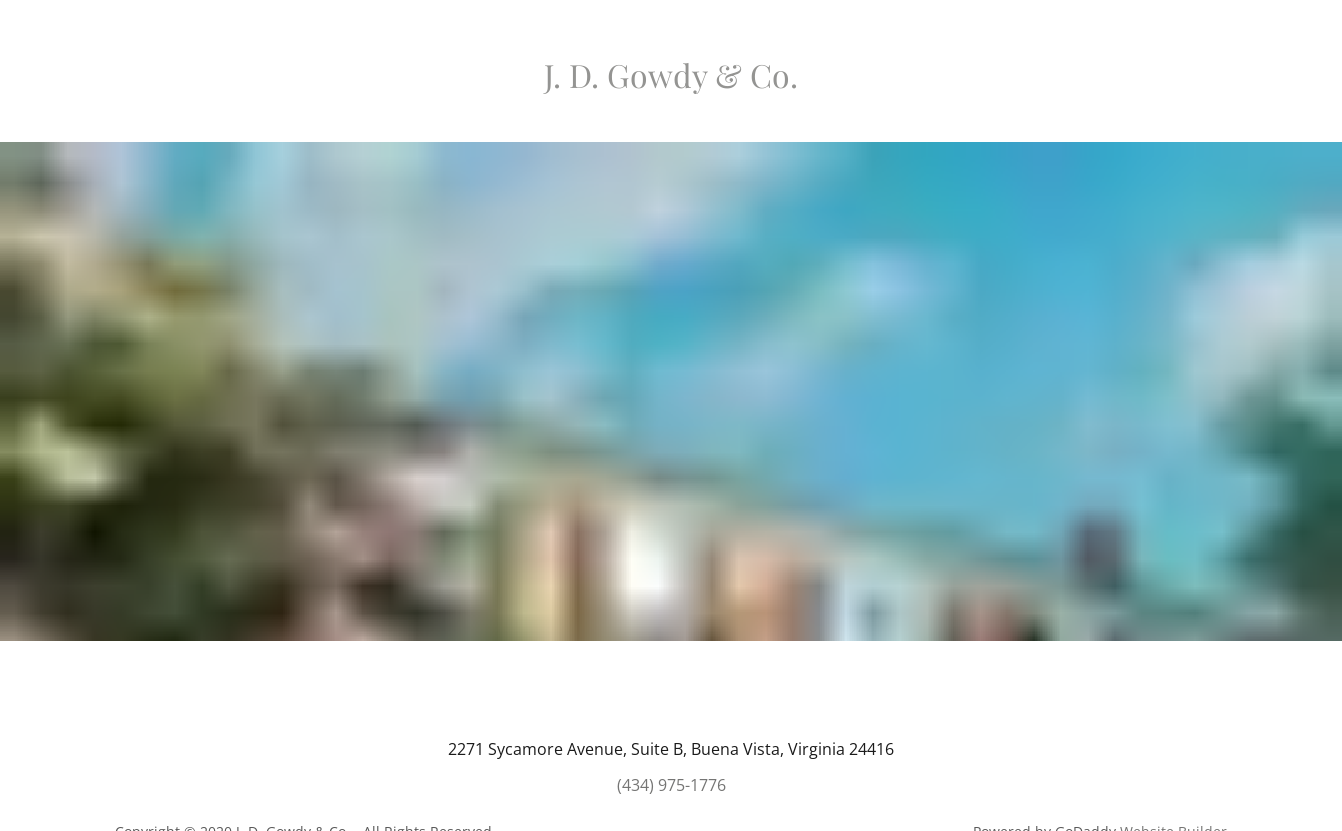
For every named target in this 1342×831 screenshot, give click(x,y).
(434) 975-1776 (671, 785)
